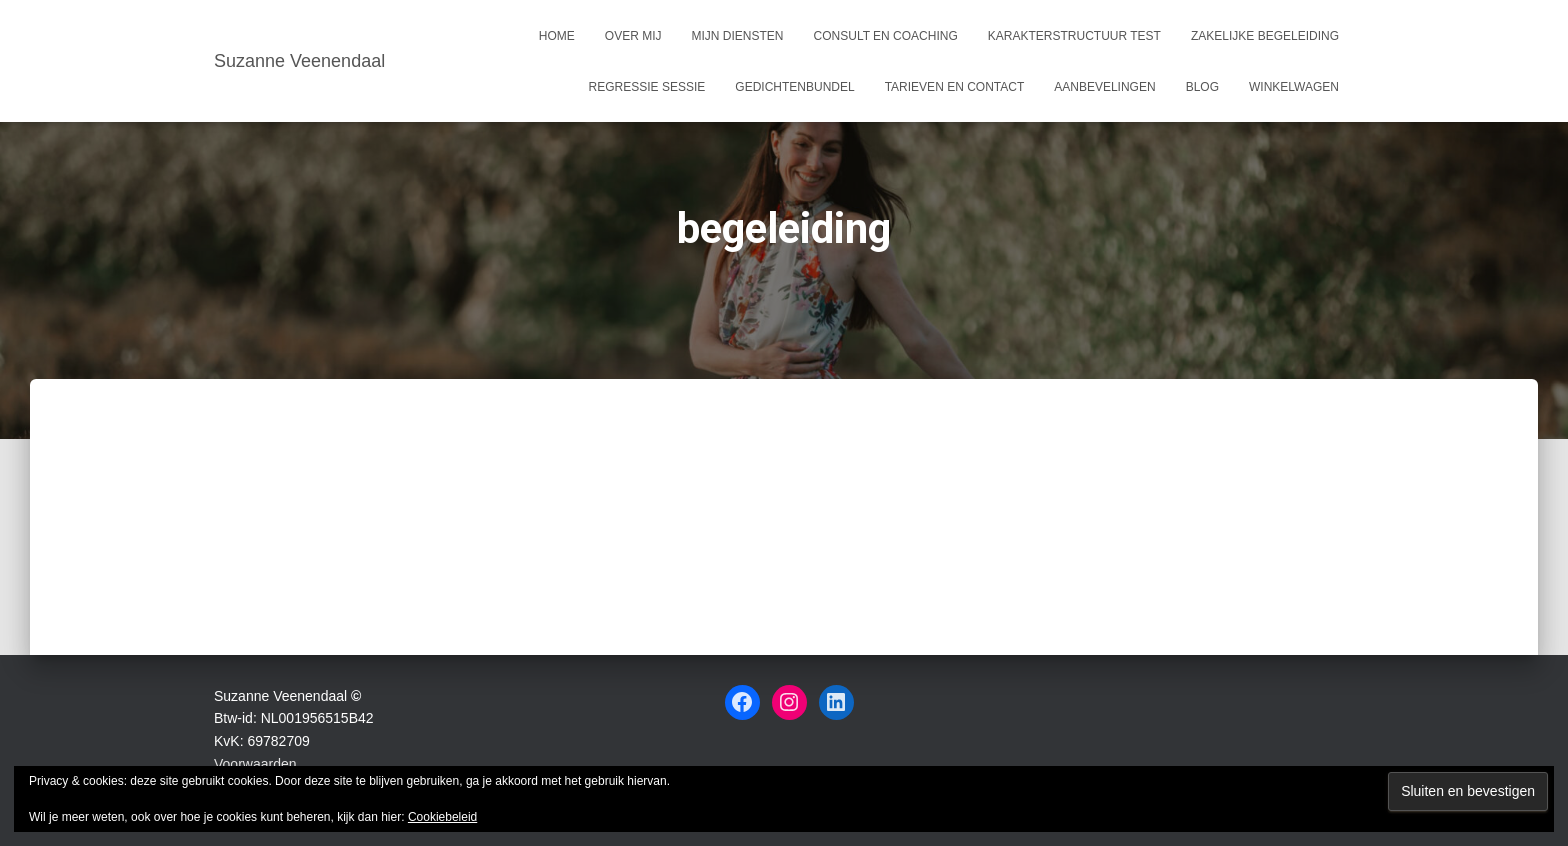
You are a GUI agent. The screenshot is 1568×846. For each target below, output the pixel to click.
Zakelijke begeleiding (1265, 36)
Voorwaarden (255, 764)
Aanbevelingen (1104, 87)
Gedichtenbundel (794, 87)
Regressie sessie (647, 87)
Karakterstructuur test (1074, 36)
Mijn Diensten (738, 36)
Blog (1202, 87)
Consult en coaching (886, 36)
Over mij (633, 36)
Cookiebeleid (442, 817)
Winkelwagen (1294, 87)
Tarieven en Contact (955, 87)
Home (557, 36)
